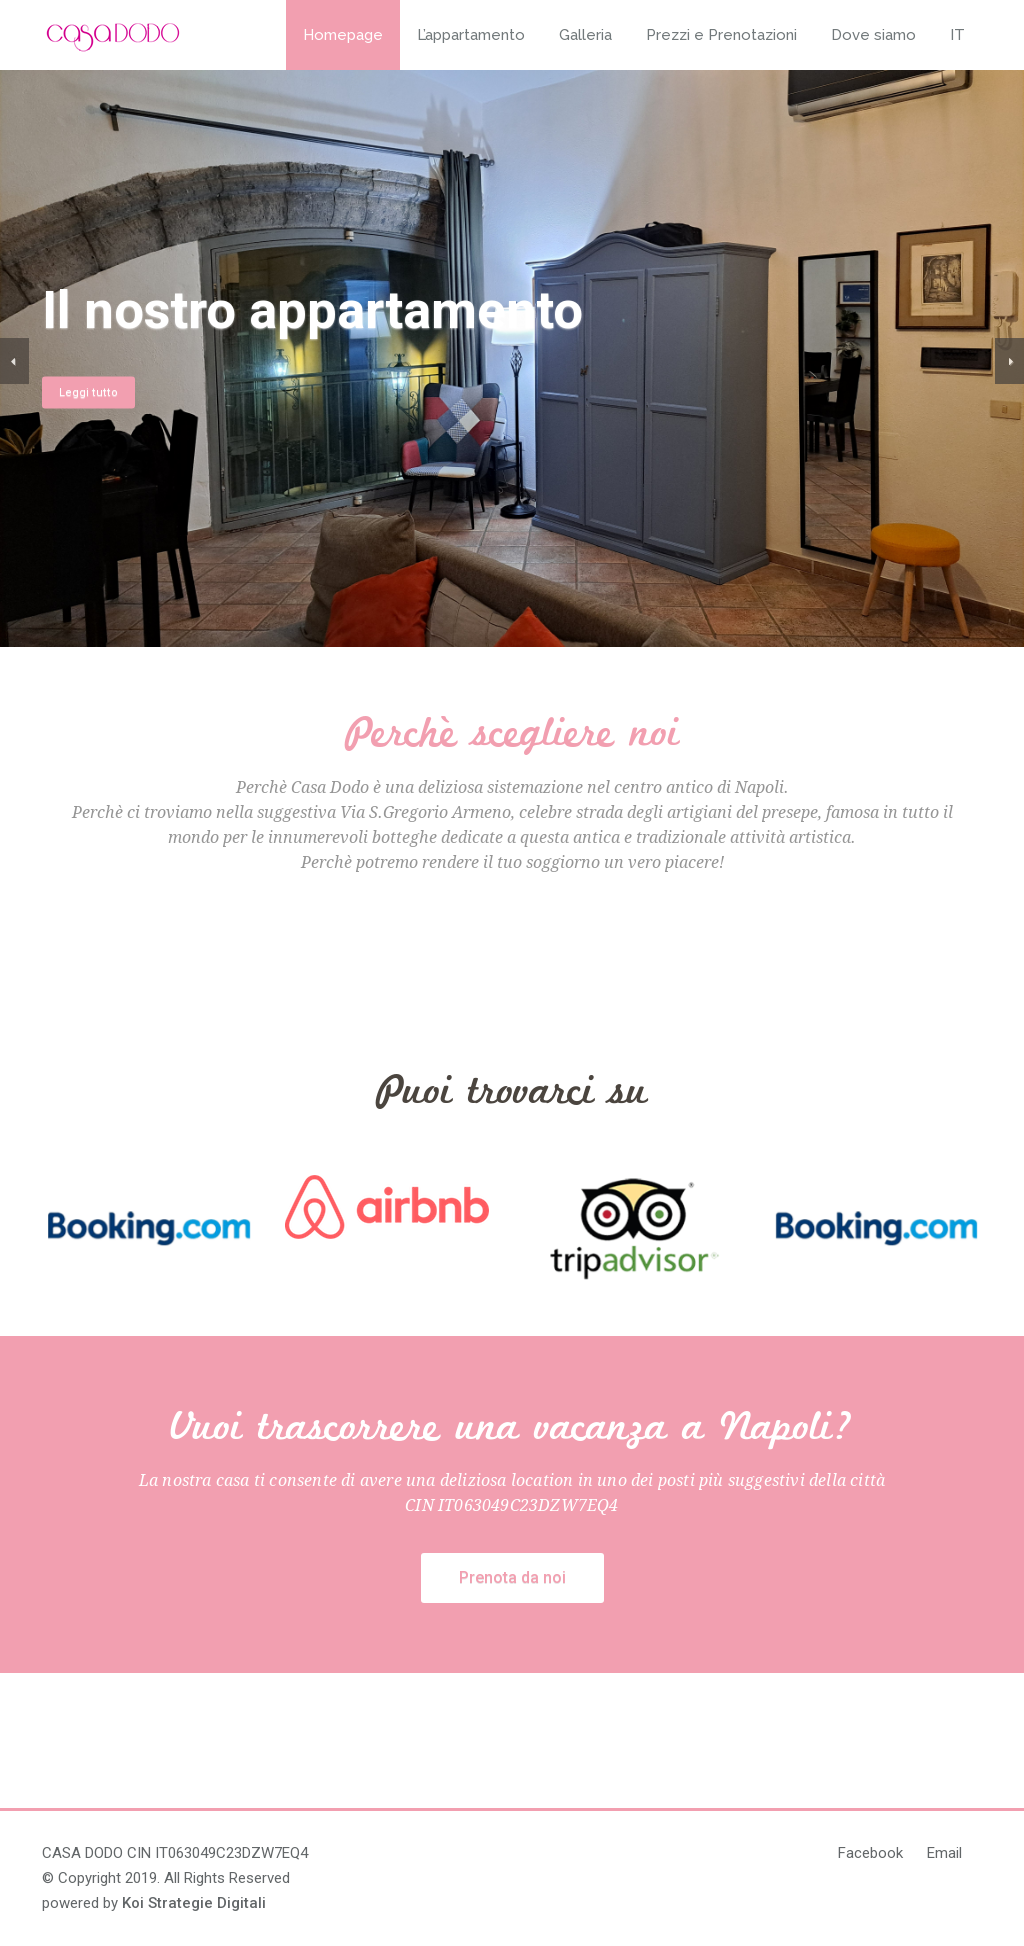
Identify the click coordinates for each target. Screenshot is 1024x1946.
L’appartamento (471, 35)
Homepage (343, 35)
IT (957, 35)
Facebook (870, 1853)
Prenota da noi (512, 1577)
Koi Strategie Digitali (194, 1903)
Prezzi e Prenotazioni (721, 35)
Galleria (585, 35)
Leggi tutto (98, 391)
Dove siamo (873, 35)
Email (944, 1853)
